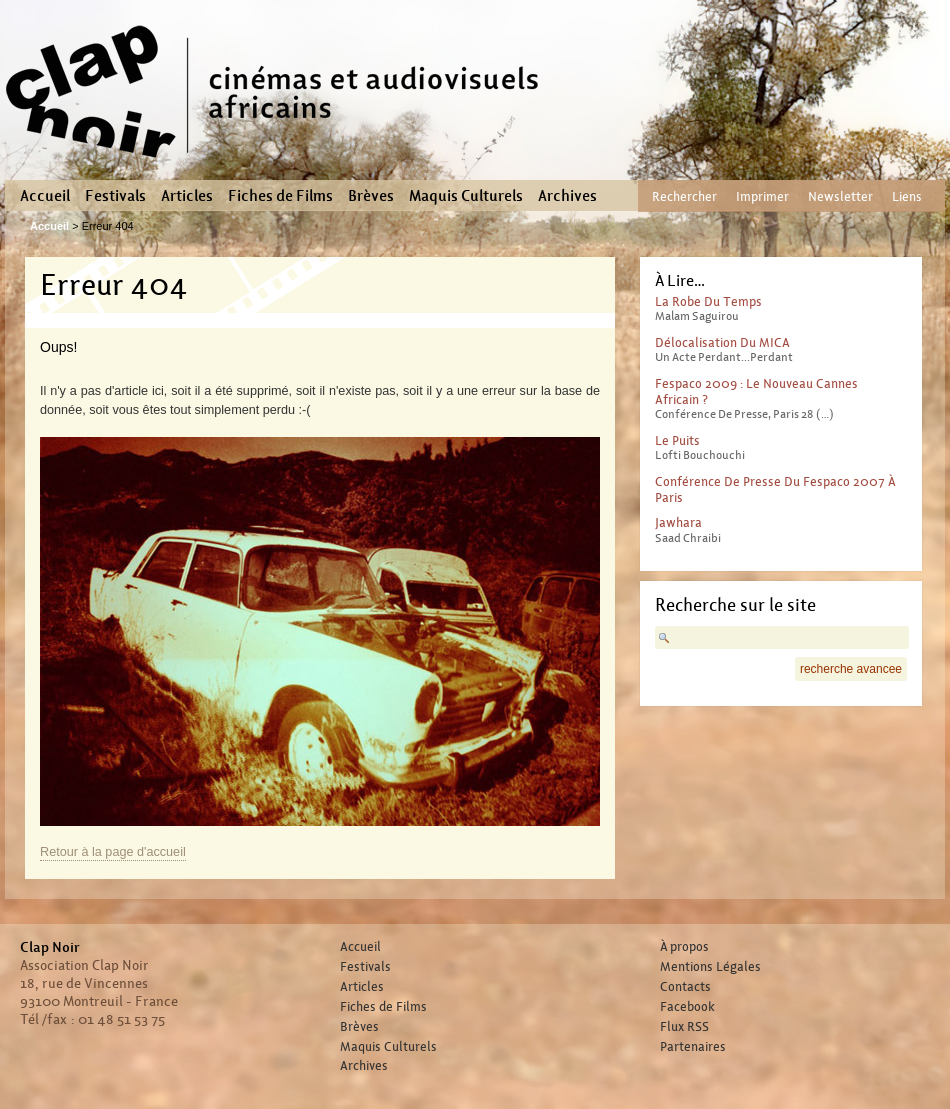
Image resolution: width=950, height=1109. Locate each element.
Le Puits (677, 440)
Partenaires (693, 1047)
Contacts (685, 987)
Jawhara (678, 522)
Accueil (45, 196)
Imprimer (762, 196)
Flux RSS (684, 1027)
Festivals (115, 196)
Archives (567, 196)
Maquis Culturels (466, 196)
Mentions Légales (710, 967)
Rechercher (684, 196)
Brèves (371, 196)
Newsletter (840, 196)
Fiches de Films (280, 196)
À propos (684, 947)
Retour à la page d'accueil (113, 852)
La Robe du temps (708, 301)
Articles (187, 196)
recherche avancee (851, 669)
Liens (907, 196)
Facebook (687, 1007)
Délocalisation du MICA (722, 342)
